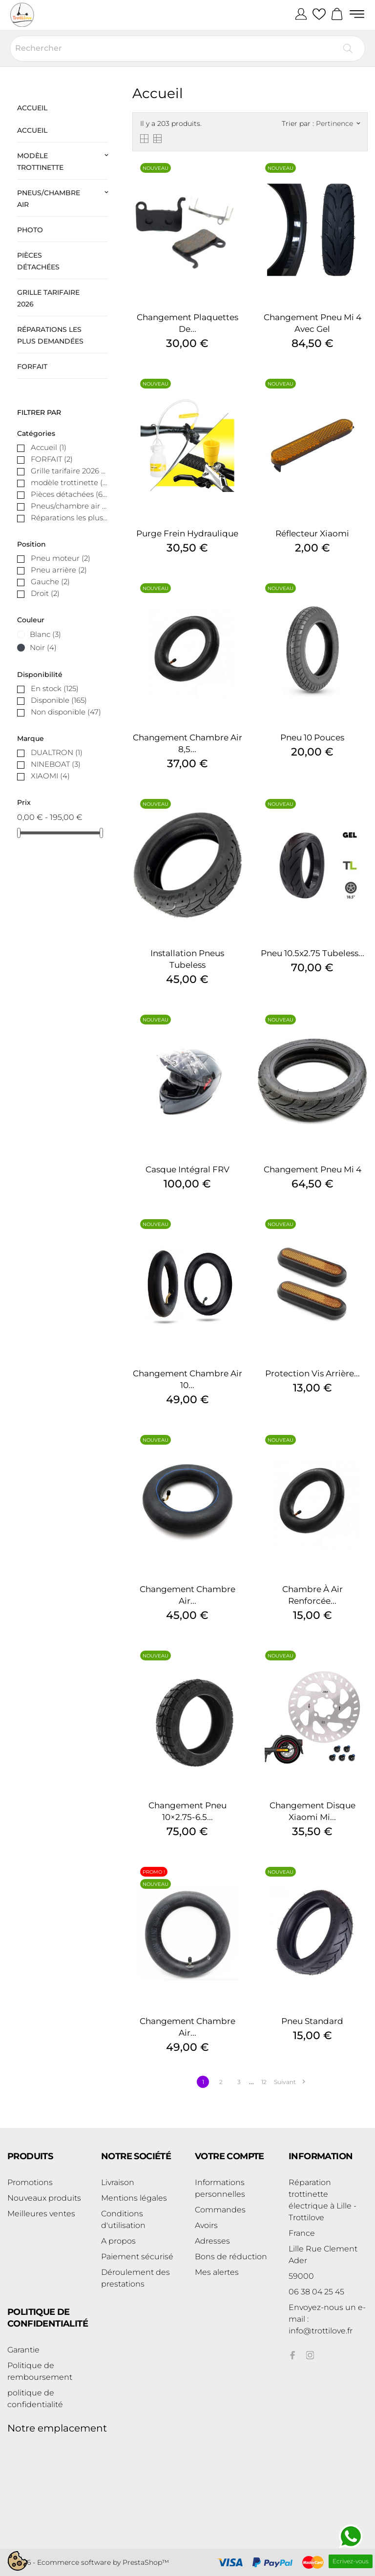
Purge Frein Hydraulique (187, 533)
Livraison (117, 2182)
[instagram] (310, 2355)
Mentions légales (134, 2198)
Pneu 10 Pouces (312, 737)
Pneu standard (312, 2021)
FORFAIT (32, 366)
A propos (118, 2241)
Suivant (289, 2081)
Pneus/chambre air (48, 198)
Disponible (59, 700)
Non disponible (66, 711)
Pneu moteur (60, 558)
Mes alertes (217, 2272)
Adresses (212, 2241)
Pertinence (338, 123)
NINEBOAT (56, 764)
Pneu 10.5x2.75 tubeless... (312, 953)
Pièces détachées (38, 261)
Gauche (50, 581)
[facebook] (292, 2355)
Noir (43, 647)
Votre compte (229, 2156)
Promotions (30, 2182)
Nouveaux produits (44, 2198)
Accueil (32, 107)
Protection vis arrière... (312, 1373)
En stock (55, 688)
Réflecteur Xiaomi (312, 533)
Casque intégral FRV (187, 1169)
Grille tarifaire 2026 (48, 298)
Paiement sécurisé (137, 2256)
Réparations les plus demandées (50, 335)
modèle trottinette (40, 161)
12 (264, 2081)
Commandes (220, 2209)
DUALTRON (57, 752)
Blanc (45, 634)
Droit (45, 593)
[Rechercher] (187, 48)
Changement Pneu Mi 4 (312, 1169)
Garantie (23, 2349)
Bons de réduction (231, 2256)
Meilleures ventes (41, 2213)
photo (30, 229)
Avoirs (206, 2225)
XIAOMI (50, 775)
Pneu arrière (59, 569)
